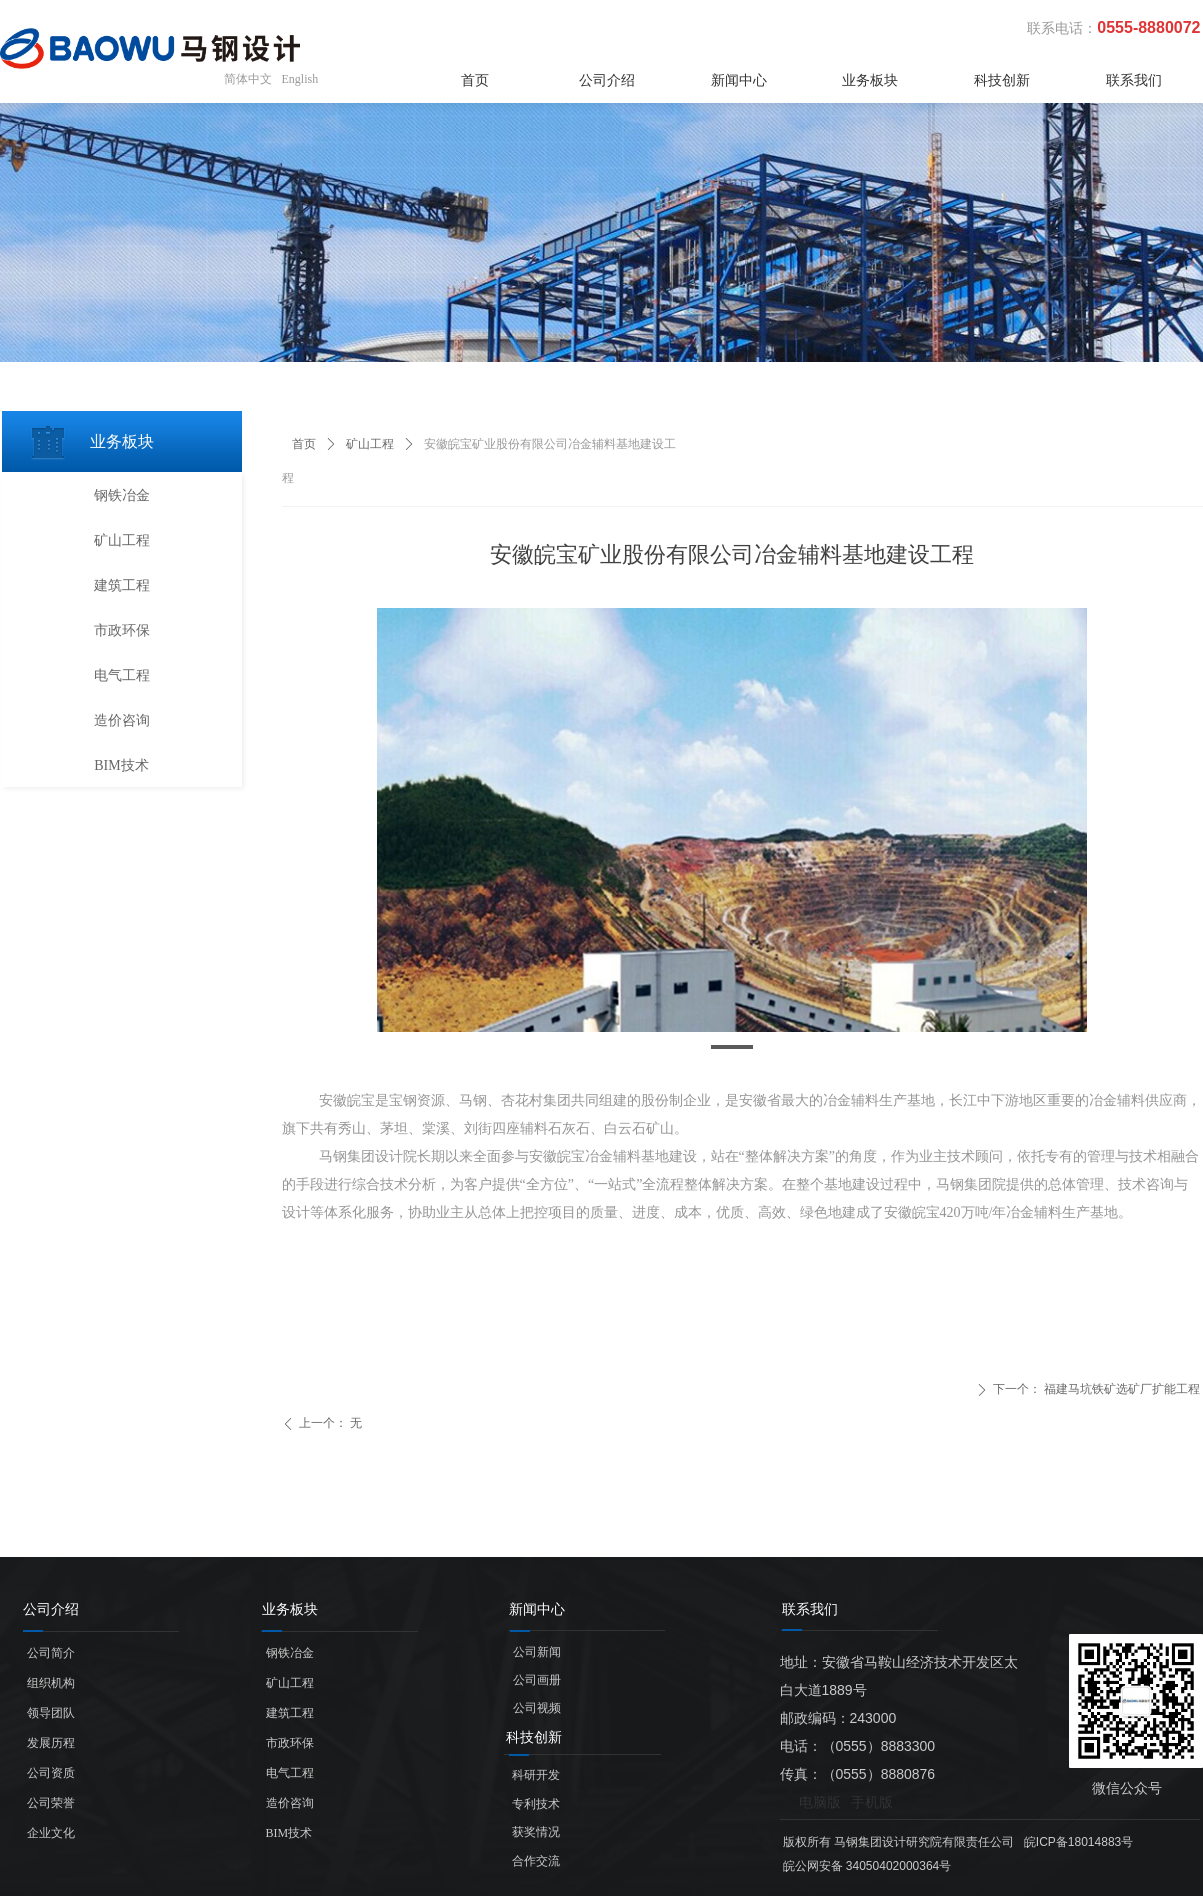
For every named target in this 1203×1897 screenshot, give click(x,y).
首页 (304, 444)
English (300, 79)
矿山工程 (370, 444)
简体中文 (248, 79)
